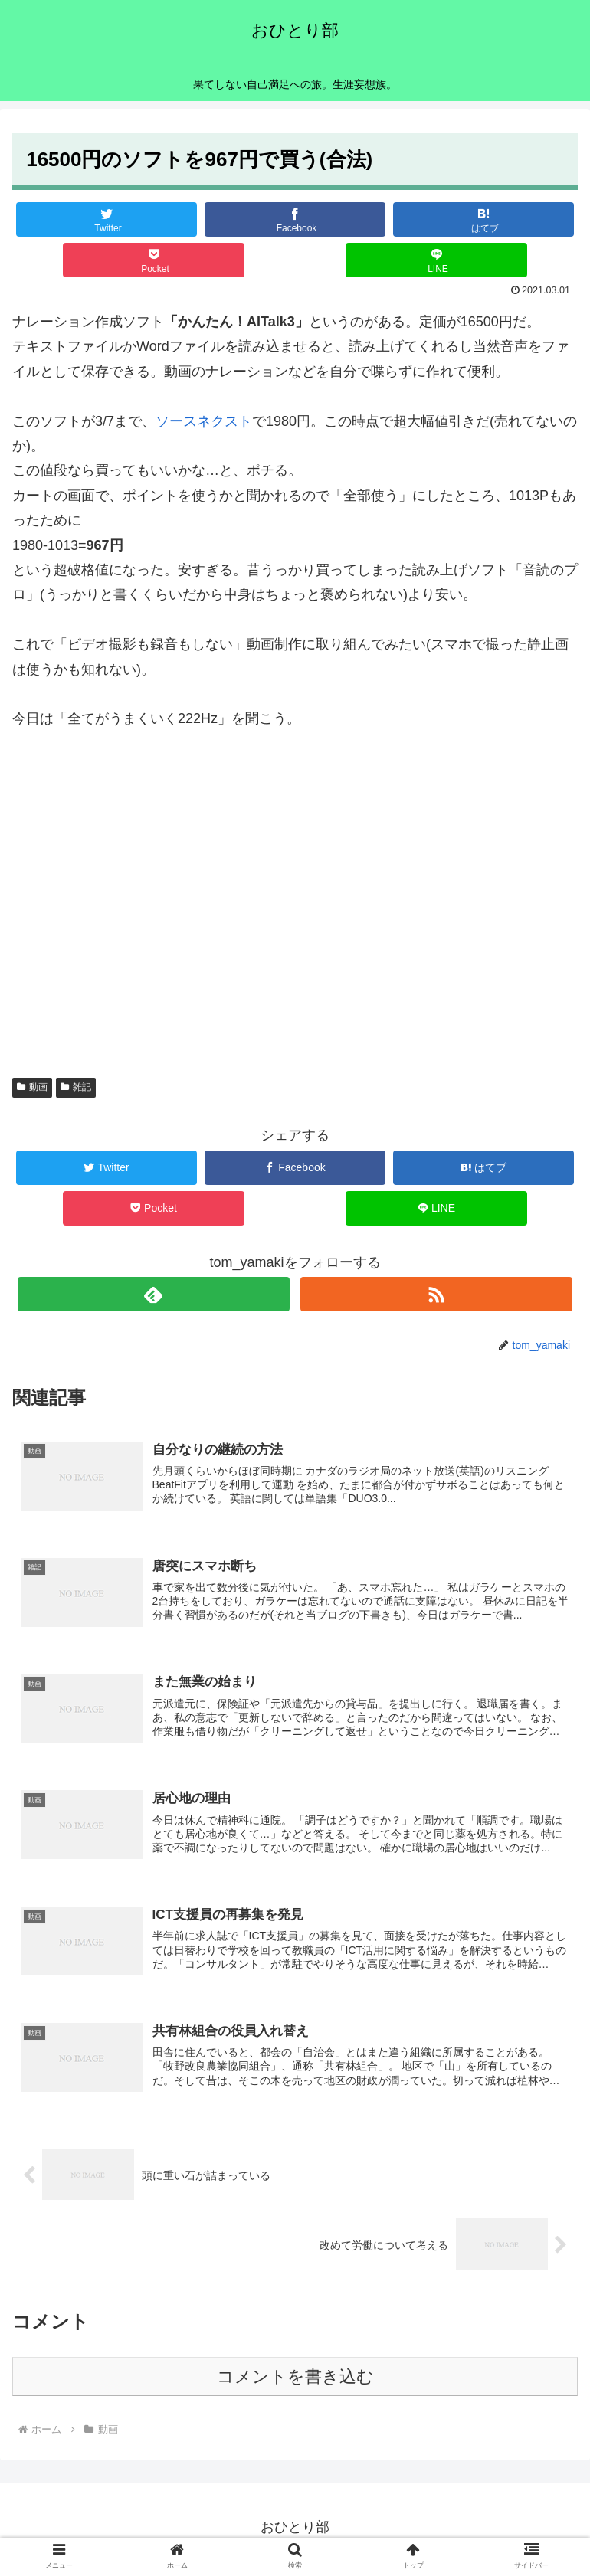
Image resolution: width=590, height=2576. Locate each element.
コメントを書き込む (295, 2380)
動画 (32, 1087)
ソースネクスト (204, 421)
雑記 (76, 1087)
